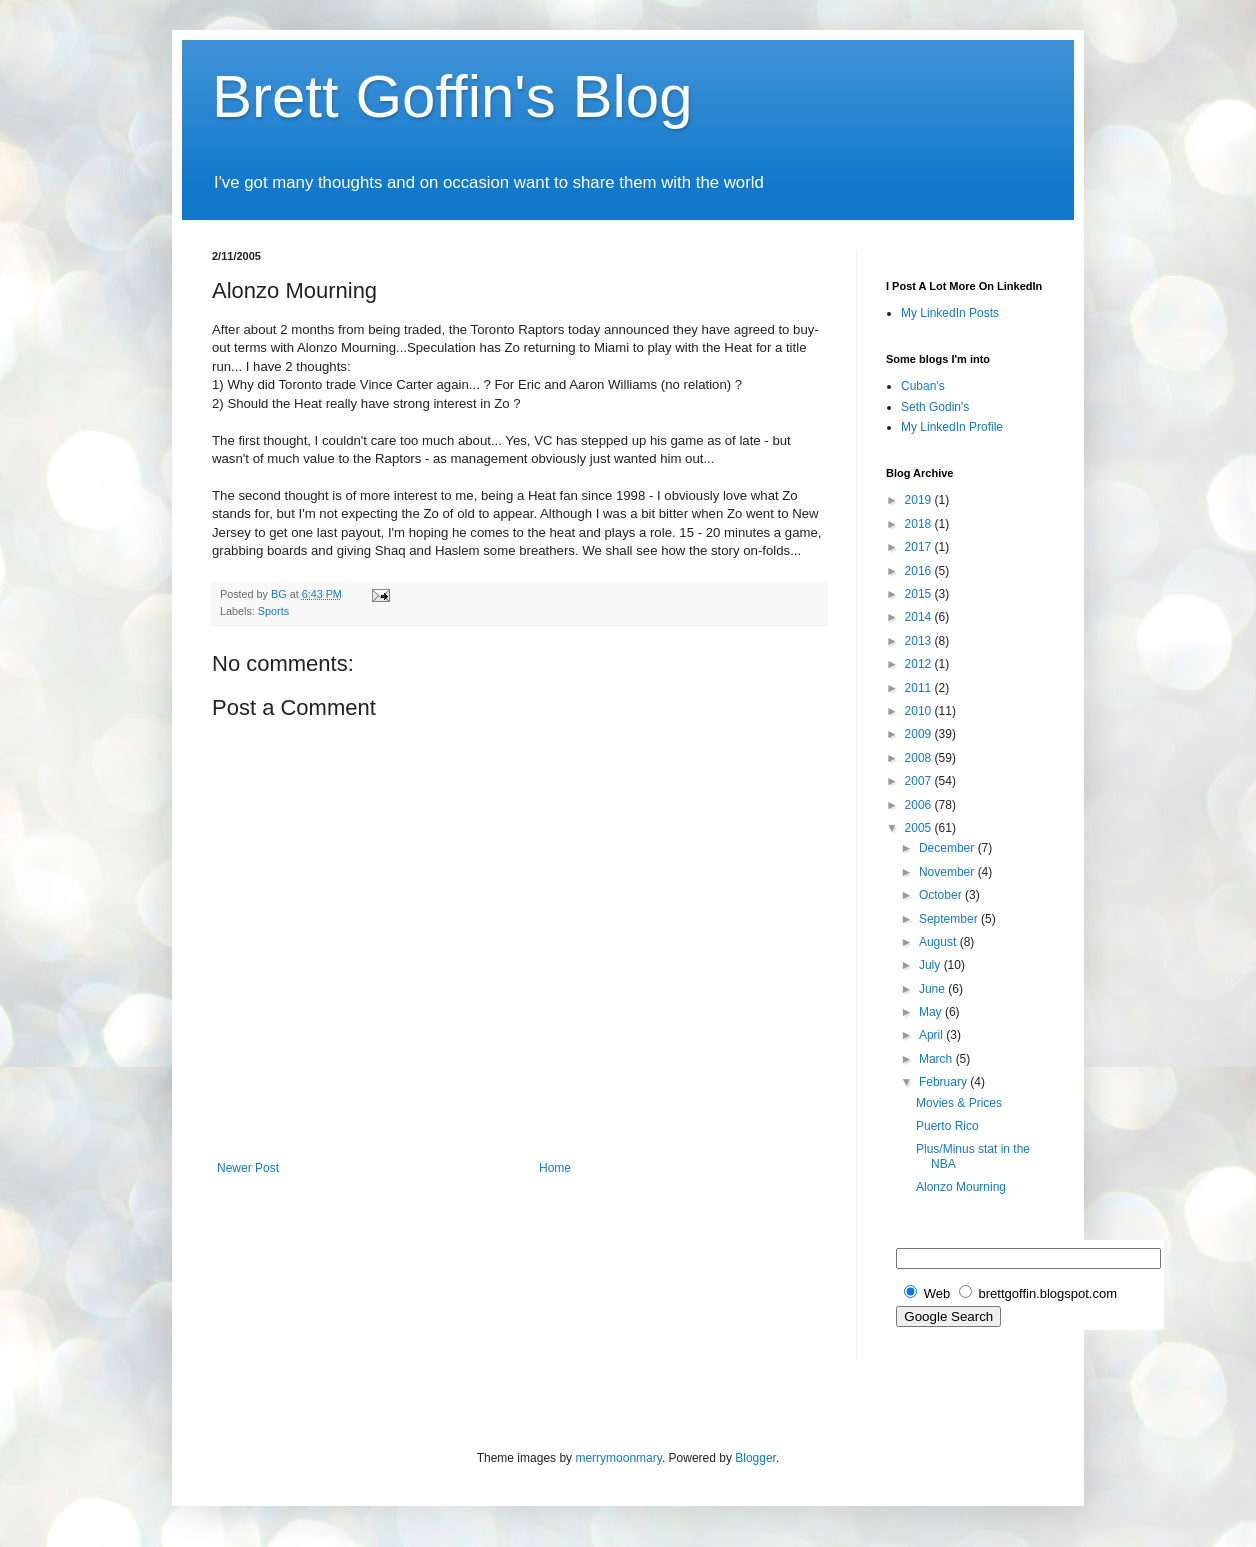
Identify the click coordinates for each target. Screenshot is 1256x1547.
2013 (920, 641)
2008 (920, 758)
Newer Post (248, 1168)
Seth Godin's (935, 407)
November (948, 872)
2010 (920, 711)
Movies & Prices (959, 1103)
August (939, 942)
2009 (920, 734)
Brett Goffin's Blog (452, 96)
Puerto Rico (947, 1126)
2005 (920, 828)
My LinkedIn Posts (950, 313)
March (937, 1059)
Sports (273, 611)
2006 (920, 805)
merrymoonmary (618, 1458)
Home (555, 1168)
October (942, 895)
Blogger (755, 1458)
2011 (920, 688)
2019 (920, 500)
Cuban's (923, 386)
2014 (920, 617)
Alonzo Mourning (961, 1187)
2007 (920, 781)
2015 (920, 594)
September (950, 919)
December (948, 848)
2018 (920, 524)
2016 (920, 571)
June (933, 989)
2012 (920, 664)
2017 (920, 547)
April (932, 1035)
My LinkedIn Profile (952, 427)
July (931, 965)
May (932, 1012)
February (944, 1082)
